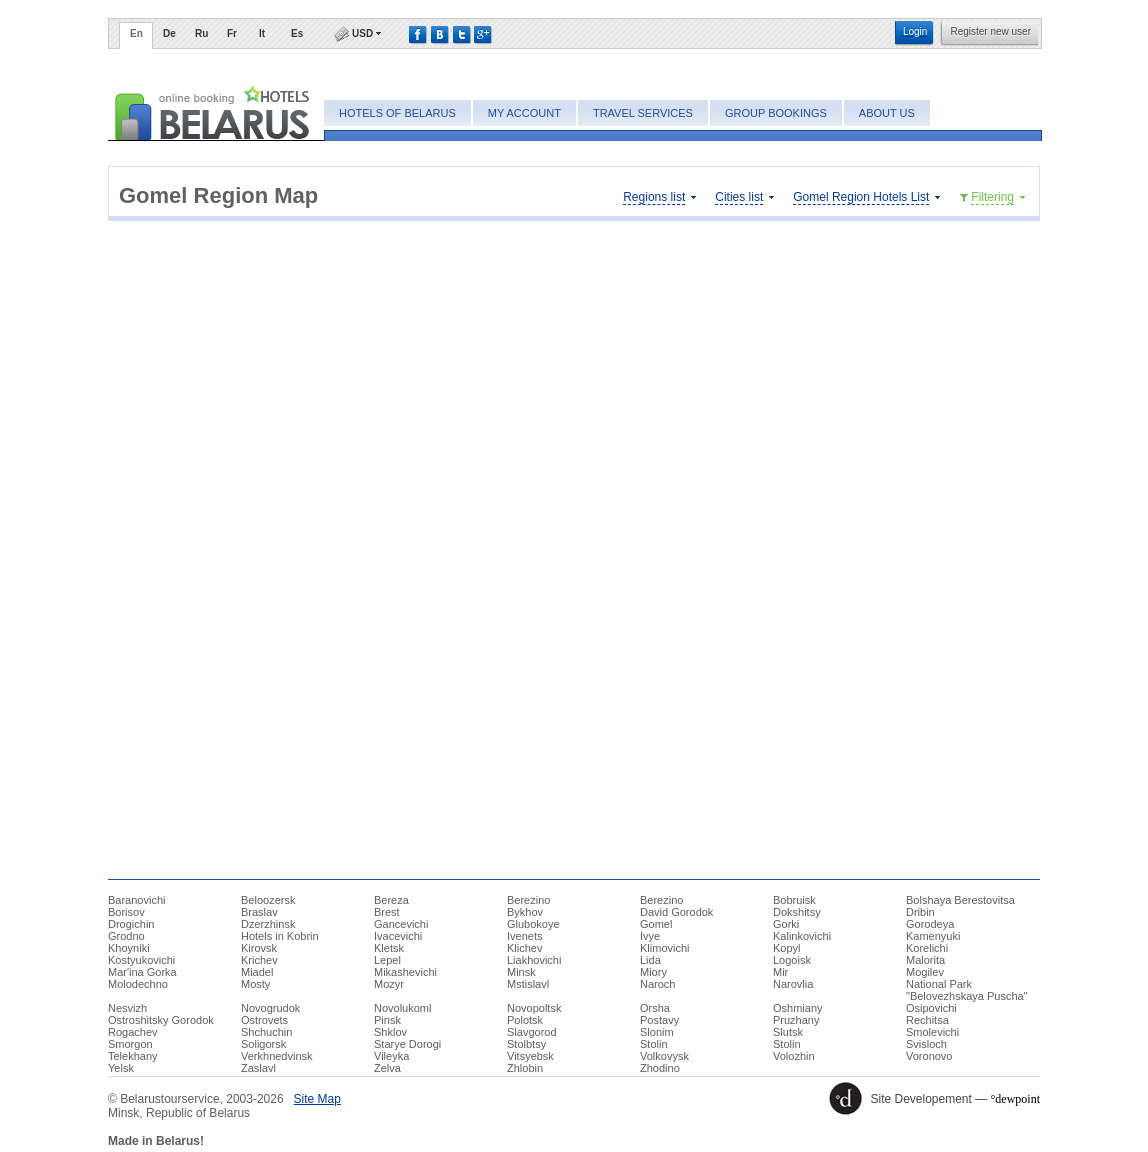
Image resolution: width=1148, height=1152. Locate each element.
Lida (650, 960)
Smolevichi (932, 1032)
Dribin (920, 912)
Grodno (126, 936)
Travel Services (643, 113)
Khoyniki (129, 948)
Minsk (521, 972)
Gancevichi (401, 924)
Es (297, 33)
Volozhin (794, 1056)
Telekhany (133, 1056)
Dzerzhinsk (268, 924)
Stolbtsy (526, 1044)
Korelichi (927, 948)
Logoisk (792, 960)
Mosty (255, 984)
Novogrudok (270, 1008)
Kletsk (389, 948)
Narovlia (793, 984)
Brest (387, 912)
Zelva (387, 1068)
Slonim (657, 1032)
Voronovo (929, 1056)
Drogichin (131, 924)
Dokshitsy (797, 912)
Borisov (126, 912)
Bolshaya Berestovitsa (960, 900)
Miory (653, 972)
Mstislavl (528, 984)
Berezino (528, 900)
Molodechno (138, 984)
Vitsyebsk (530, 1056)
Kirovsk (259, 948)
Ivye (650, 936)
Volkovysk (664, 1056)
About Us (887, 113)
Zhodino (660, 1068)
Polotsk (525, 1020)
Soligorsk (263, 1044)
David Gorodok (676, 912)
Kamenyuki (933, 936)
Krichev (259, 960)
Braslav (259, 912)
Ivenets (524, 936)
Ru (201, 33)
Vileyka (391, 1056)
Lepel (387, 960)
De (169, 33)
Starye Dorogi (407, 1044)
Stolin (654, 1044)
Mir (780, 972)
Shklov (390, 1032)
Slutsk (788, 1032)
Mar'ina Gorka (142, 972)
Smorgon (130, 1044)
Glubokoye (533, 924)
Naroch (657, 984)
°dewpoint (1015, 1099)
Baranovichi (136, 900)
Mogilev (925, 972)
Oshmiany (798, 1008)
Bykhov (525, 912)
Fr (232, 33)
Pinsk (387, 1020)
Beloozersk (268, 900)
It (262, 33)
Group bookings (776, 113)
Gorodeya (930, 924)
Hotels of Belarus (397, 113)
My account (524, 113)
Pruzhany (796, 1020)
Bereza (391, 900)
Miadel (257, 972)
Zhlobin (525, 1068)
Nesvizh (127, 1008)
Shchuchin (266, 1032)
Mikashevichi (405, 972)
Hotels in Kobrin (280, 936)
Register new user (990, 31)
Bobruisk (794, 900)
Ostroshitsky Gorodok (161, 1020)
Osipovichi (931, 1008)
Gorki (786, 924)
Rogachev (133, 1032)
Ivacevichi (398, 936)
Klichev (524, 948)
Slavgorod (532, 1032)
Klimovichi (665, 948)
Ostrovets (264, 1020)
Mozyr (389, 984)
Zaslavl (258, 1068)
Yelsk (121, 1068)
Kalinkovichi (802, 936)
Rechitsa (927, 1020)
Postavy (659, 1020)
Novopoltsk (534, 1008)
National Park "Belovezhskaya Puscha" (967, 990)
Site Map (317, 1099)
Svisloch (926, 1044)
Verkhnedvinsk (277, 1056)
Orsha (655, 1008)
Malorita (925, 960)
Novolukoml (402, 1008)
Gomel (656, 924)
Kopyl (787, 948)
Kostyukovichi (141, 960)
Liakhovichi (534, 960)
